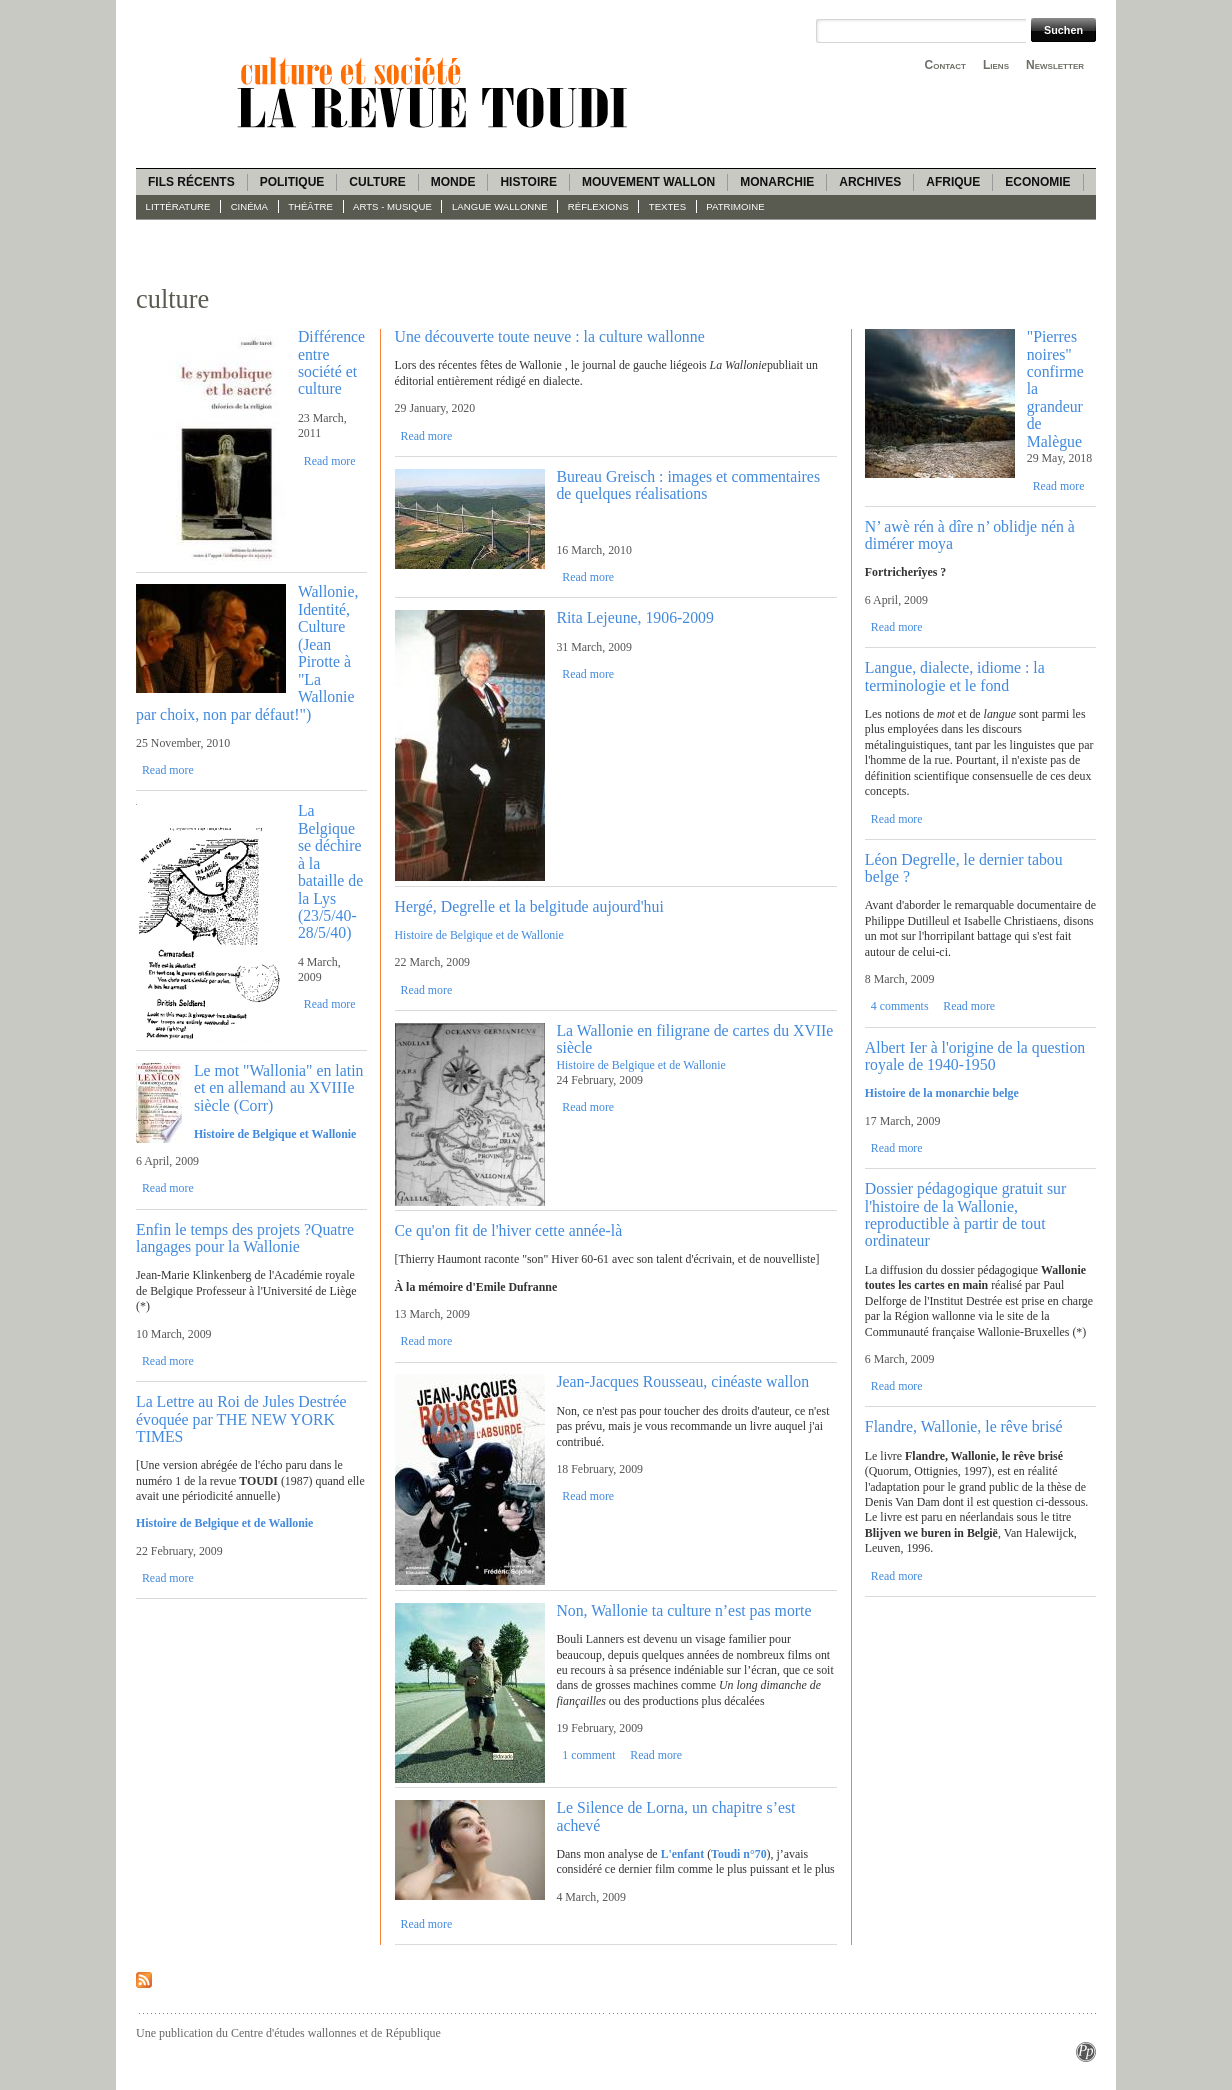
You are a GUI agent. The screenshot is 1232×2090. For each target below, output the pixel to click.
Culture (377, 182)
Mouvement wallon (648, 182)
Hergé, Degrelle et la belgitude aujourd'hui (529, 906)
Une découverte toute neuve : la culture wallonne (550, 336)
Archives (870, 182)
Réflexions (598, 206)
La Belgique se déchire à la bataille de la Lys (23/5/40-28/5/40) (330, 871)
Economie (1037, 182)
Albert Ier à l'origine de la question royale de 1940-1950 (975, 1056)
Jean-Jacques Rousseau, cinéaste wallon (682, 1381)
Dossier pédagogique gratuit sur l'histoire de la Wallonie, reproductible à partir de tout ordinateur (965, 1214)
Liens (996, 65)
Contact (945, 65)
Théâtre (310, 206)
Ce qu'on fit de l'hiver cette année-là (509, 1230)
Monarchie (777, 182)
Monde (453, 182)
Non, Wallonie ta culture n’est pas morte (683, 1610)
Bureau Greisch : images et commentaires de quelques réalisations (688, 485)
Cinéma (249, 206)
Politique (292, 182)
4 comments (900, 1006)
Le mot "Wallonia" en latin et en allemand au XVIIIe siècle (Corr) (279, 1088)
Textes (667, 206)
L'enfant (683, 1854)
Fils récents (191, 182)
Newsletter (1055, 65)
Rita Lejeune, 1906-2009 (635, 617)
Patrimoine (735, 206)
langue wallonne (500, 206)
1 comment (588, 1755)
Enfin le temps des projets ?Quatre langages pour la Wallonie (245, 1238)
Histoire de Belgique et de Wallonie (479, 935)
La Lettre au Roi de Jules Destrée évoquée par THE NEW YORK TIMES (241, 1419)
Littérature (178, 206)
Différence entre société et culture (331, 362)
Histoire (528, 182)
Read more (330, 461)
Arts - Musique (392, 206)
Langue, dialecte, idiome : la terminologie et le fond (955, 676)
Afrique (953, 182)
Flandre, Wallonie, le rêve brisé (964, 1426)
